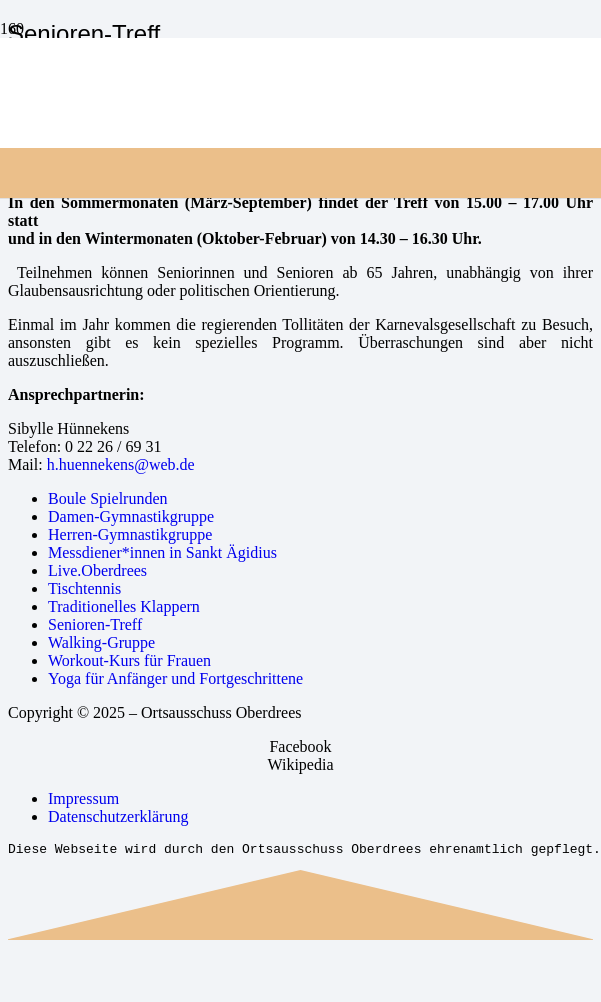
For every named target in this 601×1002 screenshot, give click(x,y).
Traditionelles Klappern (124, 606)
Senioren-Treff (95, 624)
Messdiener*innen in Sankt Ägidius (162, 552)
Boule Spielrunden (108, 498)
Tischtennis (84, 588)
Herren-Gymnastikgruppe (130, 534)
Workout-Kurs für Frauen (129, 660)
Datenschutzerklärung (118, 816)
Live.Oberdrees (97, 570)
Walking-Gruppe (101, 642)
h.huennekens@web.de (121, 464)
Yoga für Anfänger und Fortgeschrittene (175, 678)
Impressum (83, 798)
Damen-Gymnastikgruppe (131, 516)
